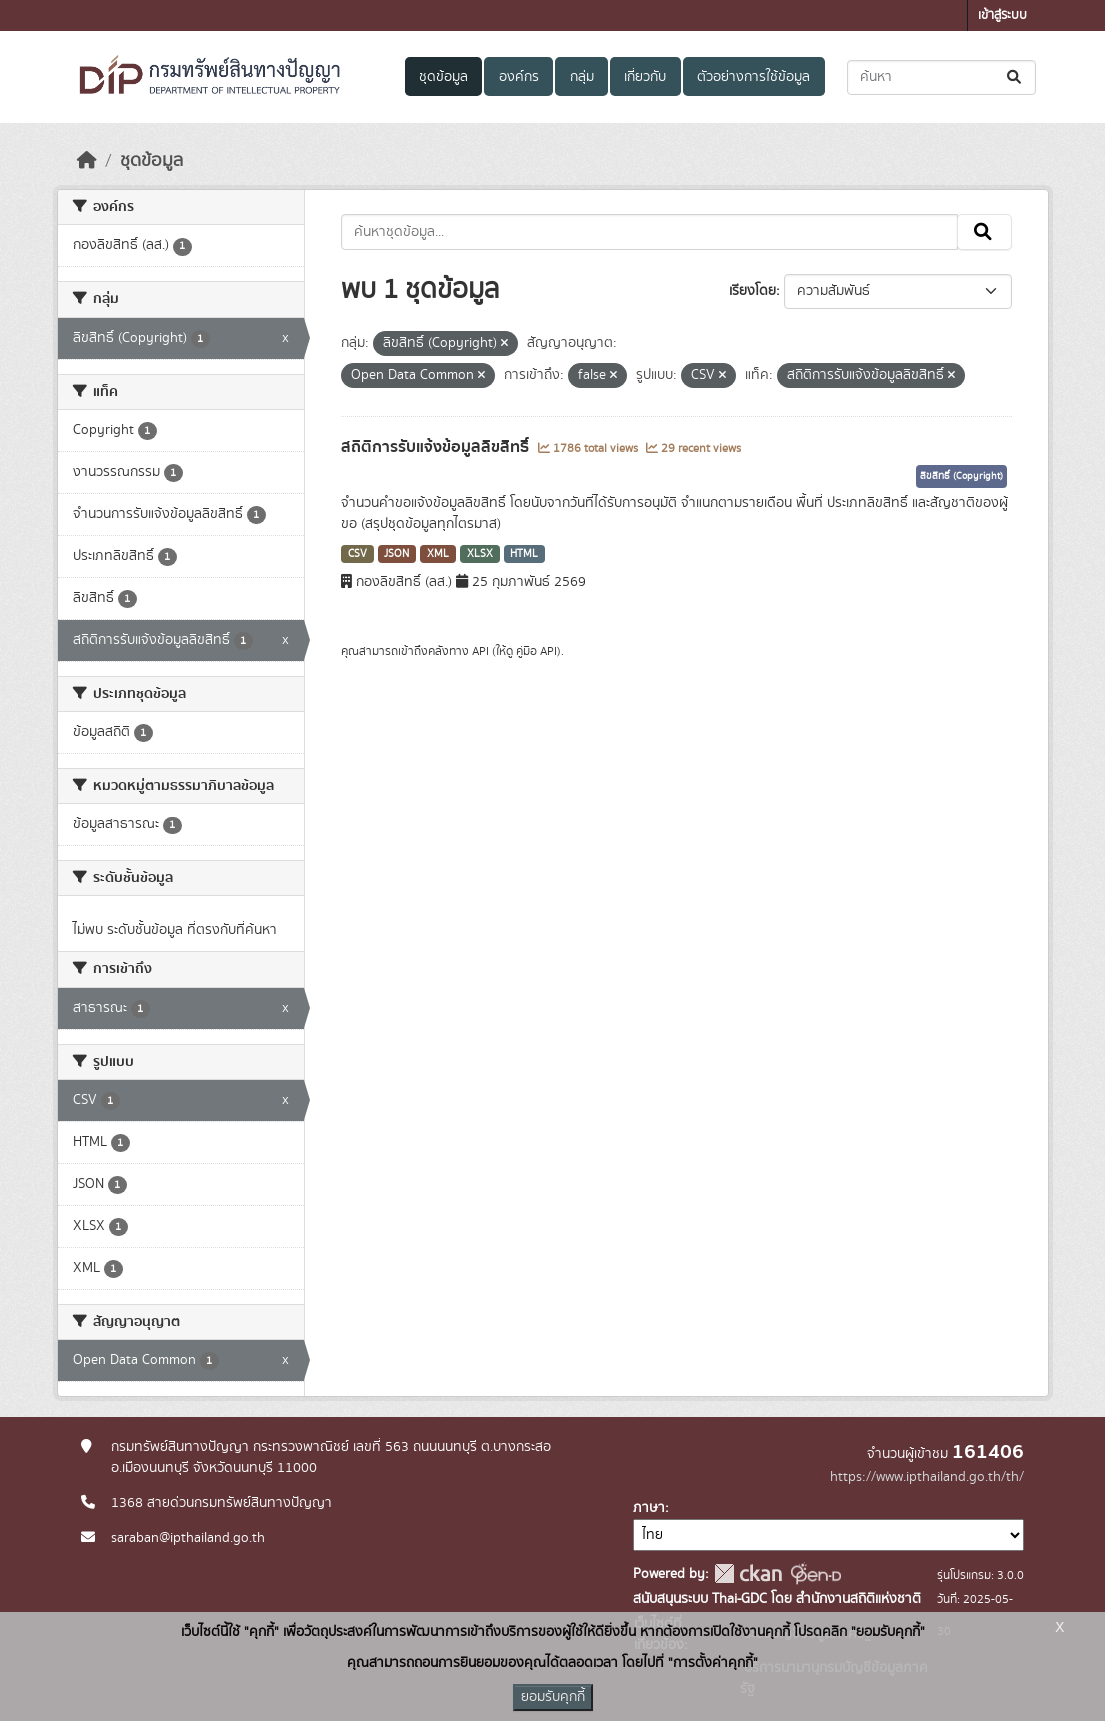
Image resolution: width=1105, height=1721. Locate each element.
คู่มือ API (536, 651)
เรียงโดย (752, 291)
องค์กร (519, 77)
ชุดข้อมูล (443, 77)
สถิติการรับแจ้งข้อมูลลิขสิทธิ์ (437, 447)
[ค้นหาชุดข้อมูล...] (941, 77)
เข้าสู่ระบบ (1002, 15)
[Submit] (1015, 77)
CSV (357, 554)
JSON (396, 554)
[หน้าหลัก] (87, 161)
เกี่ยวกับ (645, 77)
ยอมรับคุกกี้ (553, 1697)
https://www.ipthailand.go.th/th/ (927, 1477)
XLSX (480, 554)
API (480, 651)
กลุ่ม (582, 77)
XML (438, 554)
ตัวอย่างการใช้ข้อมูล (753, 77)
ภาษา (649, 1508)
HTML (524, 554)
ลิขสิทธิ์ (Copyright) (961, 476)
